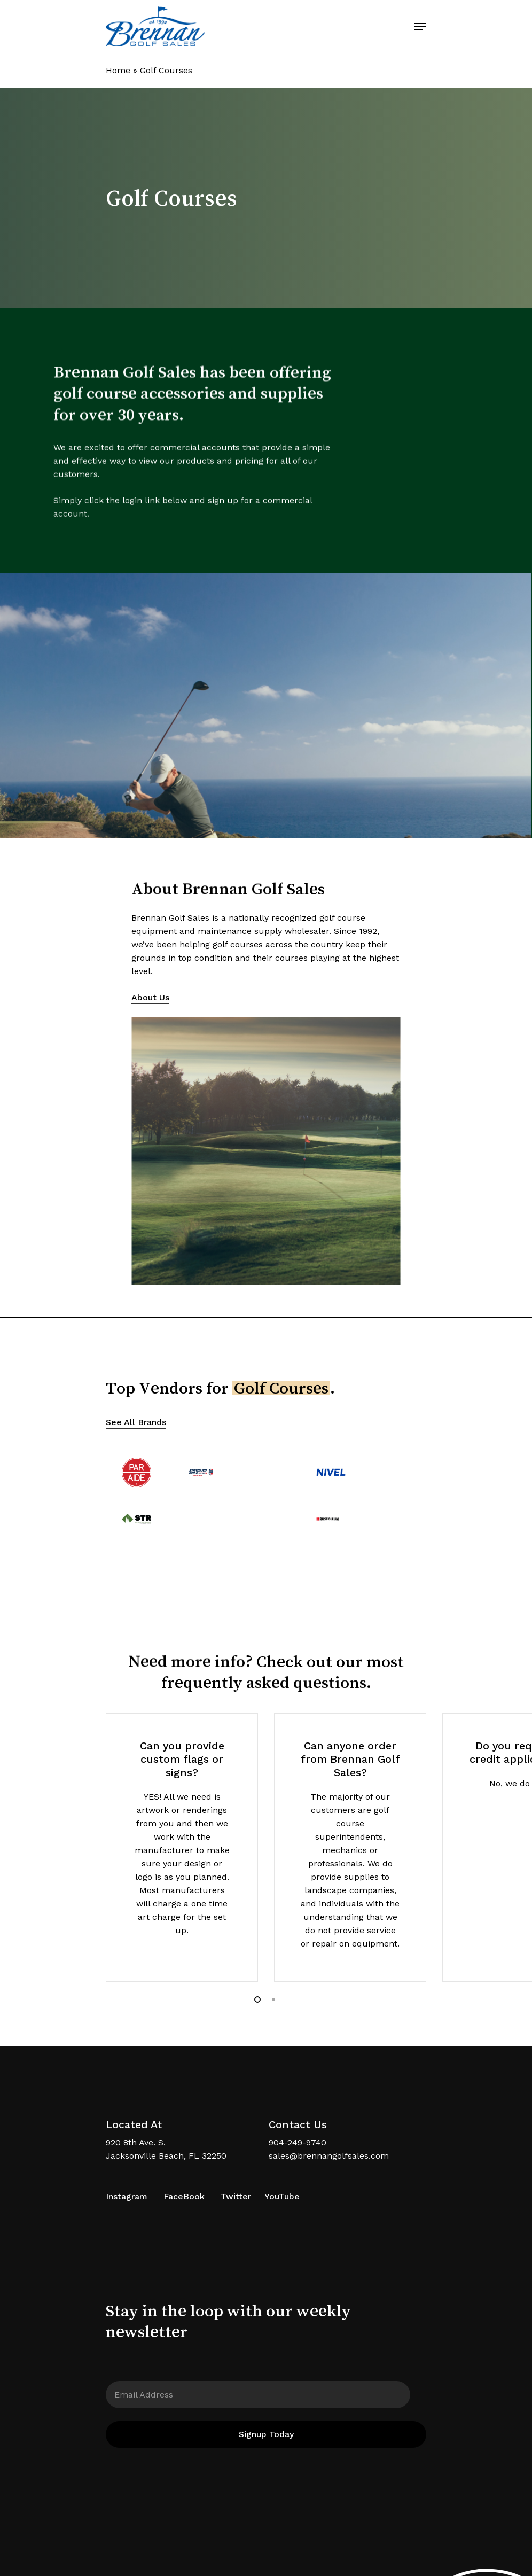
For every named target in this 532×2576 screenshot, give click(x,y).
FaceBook (184, 2196)
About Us (150, 997)
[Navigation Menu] (420, 26)
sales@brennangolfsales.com (329, 2156)
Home (118, 70)
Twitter (236, 2196)
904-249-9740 (297, 2142)
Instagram (126, 2196)
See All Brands (136, 1422)
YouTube (282, 2196)
